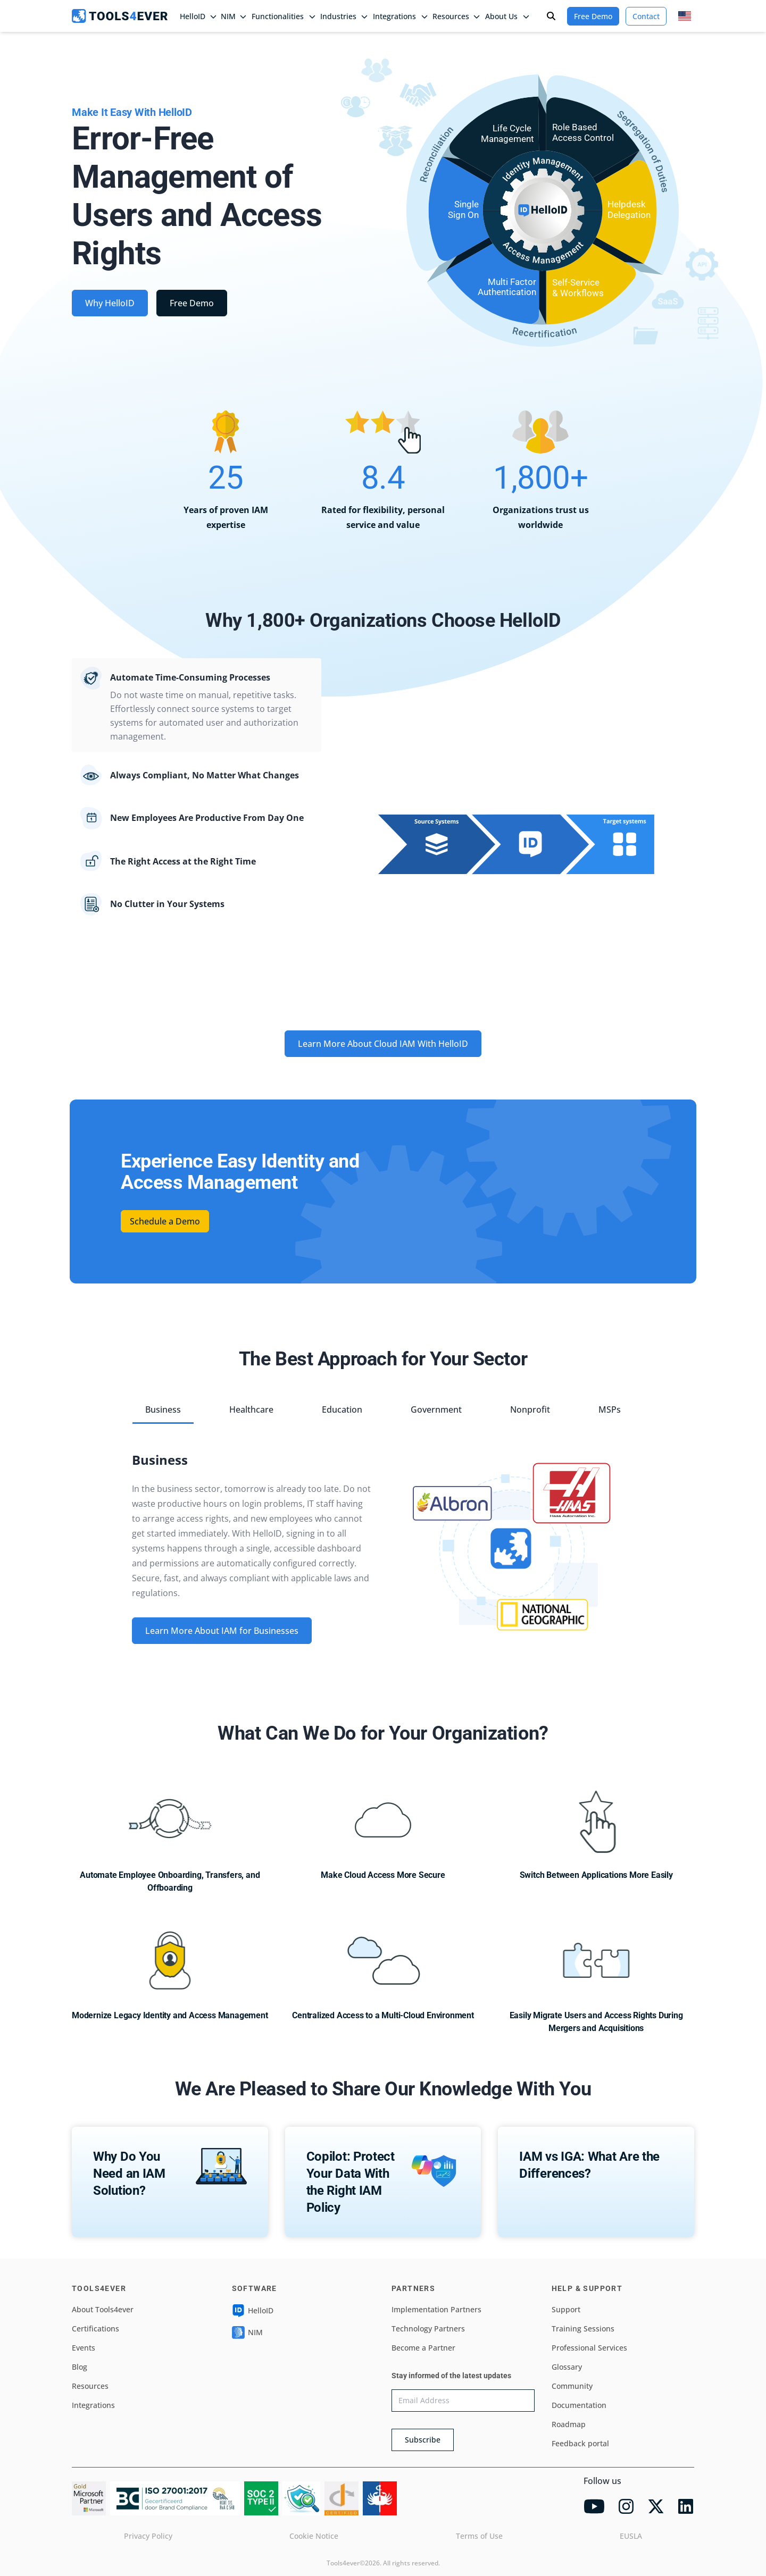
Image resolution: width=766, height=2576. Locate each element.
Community (572, 2386)
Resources (90, 2386)
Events (83, 2348)
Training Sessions (583, 2328)
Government (436, 1409)
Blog (79, 2367)
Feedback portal (580, 2443)
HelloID (252, 2310)
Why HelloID (110, 303)
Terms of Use (479, 2536)
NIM (233, 16)
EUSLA (631, 2536)
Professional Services (589, 2348)
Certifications (95, 2328)
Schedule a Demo (165, 1221)
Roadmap (569, 2424)
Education (342, 1409)
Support (566, 2309)
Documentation (579, 2405)
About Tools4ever (103, 2309)
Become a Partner (423, 2348)
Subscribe (422, 2440)
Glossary (567, 2367)
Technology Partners (428, 2328)
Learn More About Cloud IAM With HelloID (383, 1044)
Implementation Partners (436, 2309)
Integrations (93, 2405)
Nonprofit (530, 1409)
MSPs (609, 1409)
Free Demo (593, 16)
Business (163, 1409)
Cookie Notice (313, 2536)
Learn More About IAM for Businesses (221, 1631)
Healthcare (251, 1409)
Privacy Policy (148, 2536)
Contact (646, 16)
